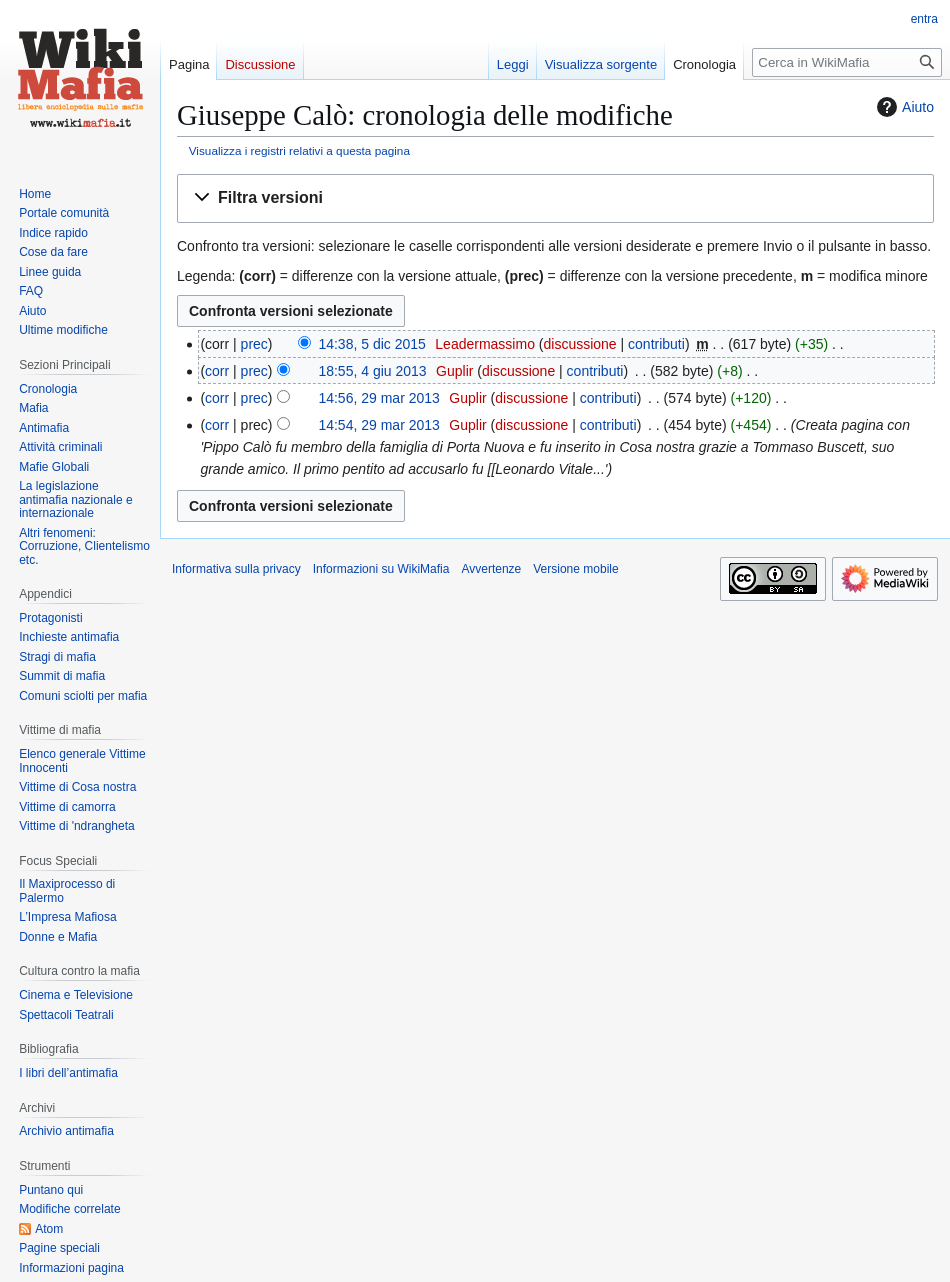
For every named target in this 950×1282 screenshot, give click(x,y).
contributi (656, 344)
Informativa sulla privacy (236, 569)
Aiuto (903, 107)
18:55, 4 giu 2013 (372, 371)
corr (217, 371)
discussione (579, 344)
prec (254, 344)
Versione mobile (575, 569)
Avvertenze (491, 569)
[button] (555, 198)
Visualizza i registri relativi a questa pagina (299, 150)
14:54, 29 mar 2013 (378, 425)
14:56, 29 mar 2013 (378, 398)
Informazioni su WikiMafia (381, 569)
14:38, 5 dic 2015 (371, 344)
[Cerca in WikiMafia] (847, 62)
